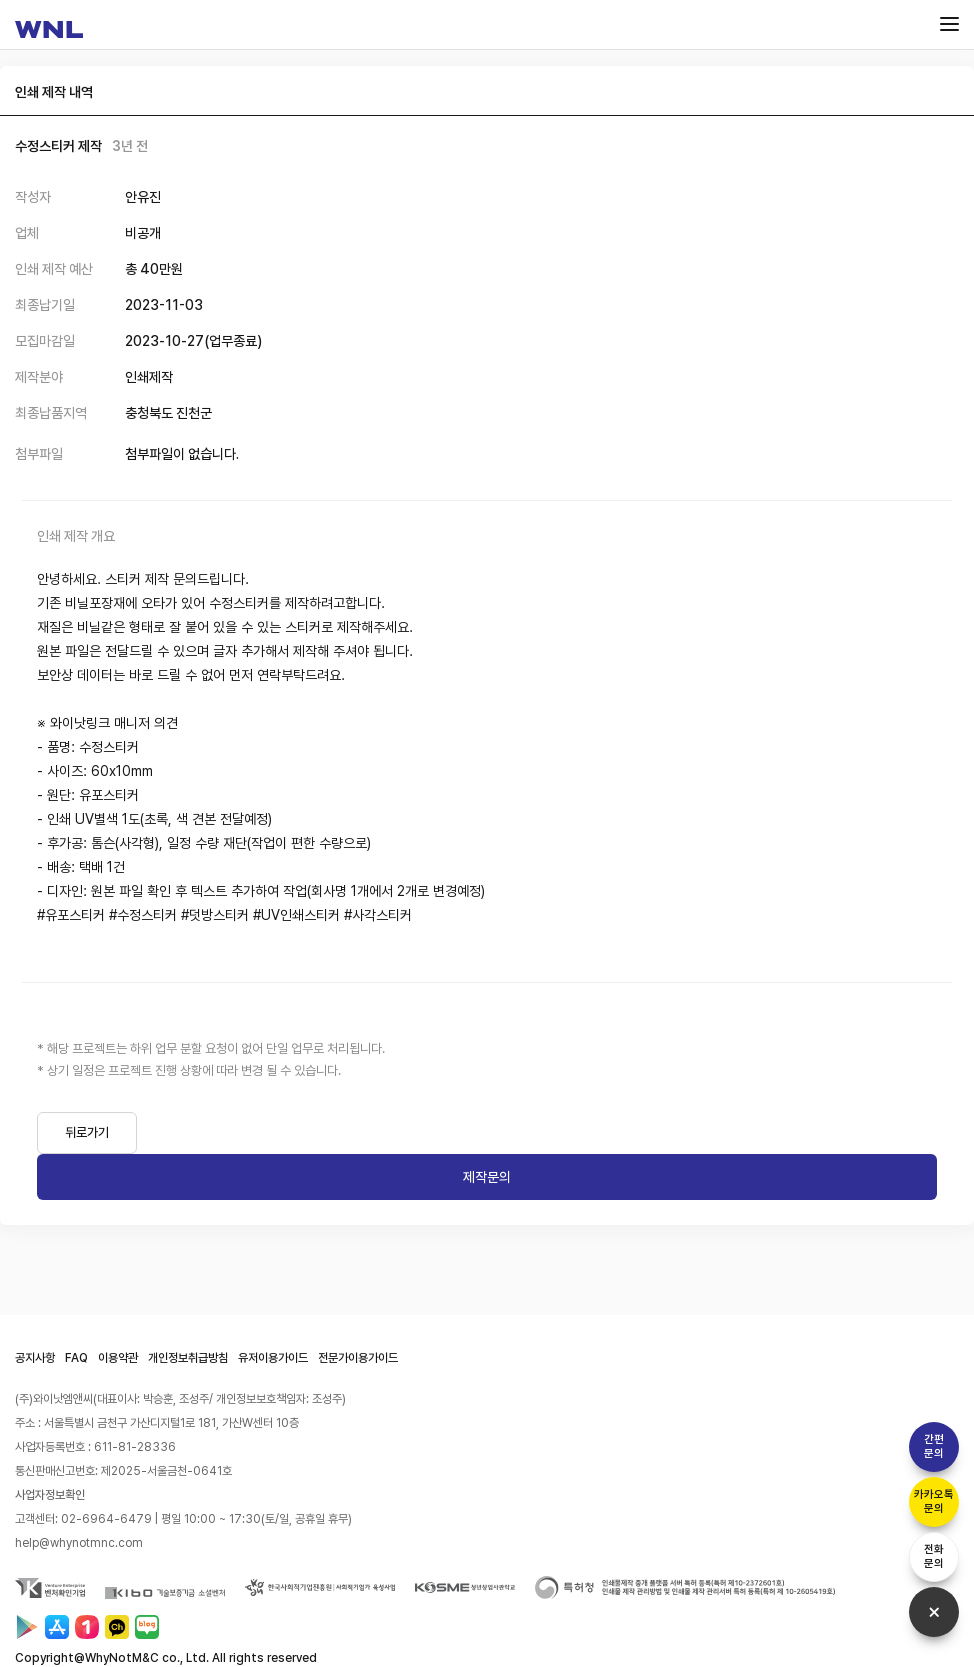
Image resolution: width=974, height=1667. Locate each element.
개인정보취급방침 (188, 1358)
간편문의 (934, 1446)
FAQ (76, 1358)
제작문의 (487, 1177)
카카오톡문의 (934, 1501)
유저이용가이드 (273, 1358)
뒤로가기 (87, 1132)
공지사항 (35, 1358)
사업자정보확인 (50, 1495)
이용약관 (118, 1358)
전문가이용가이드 (358, 1358)
